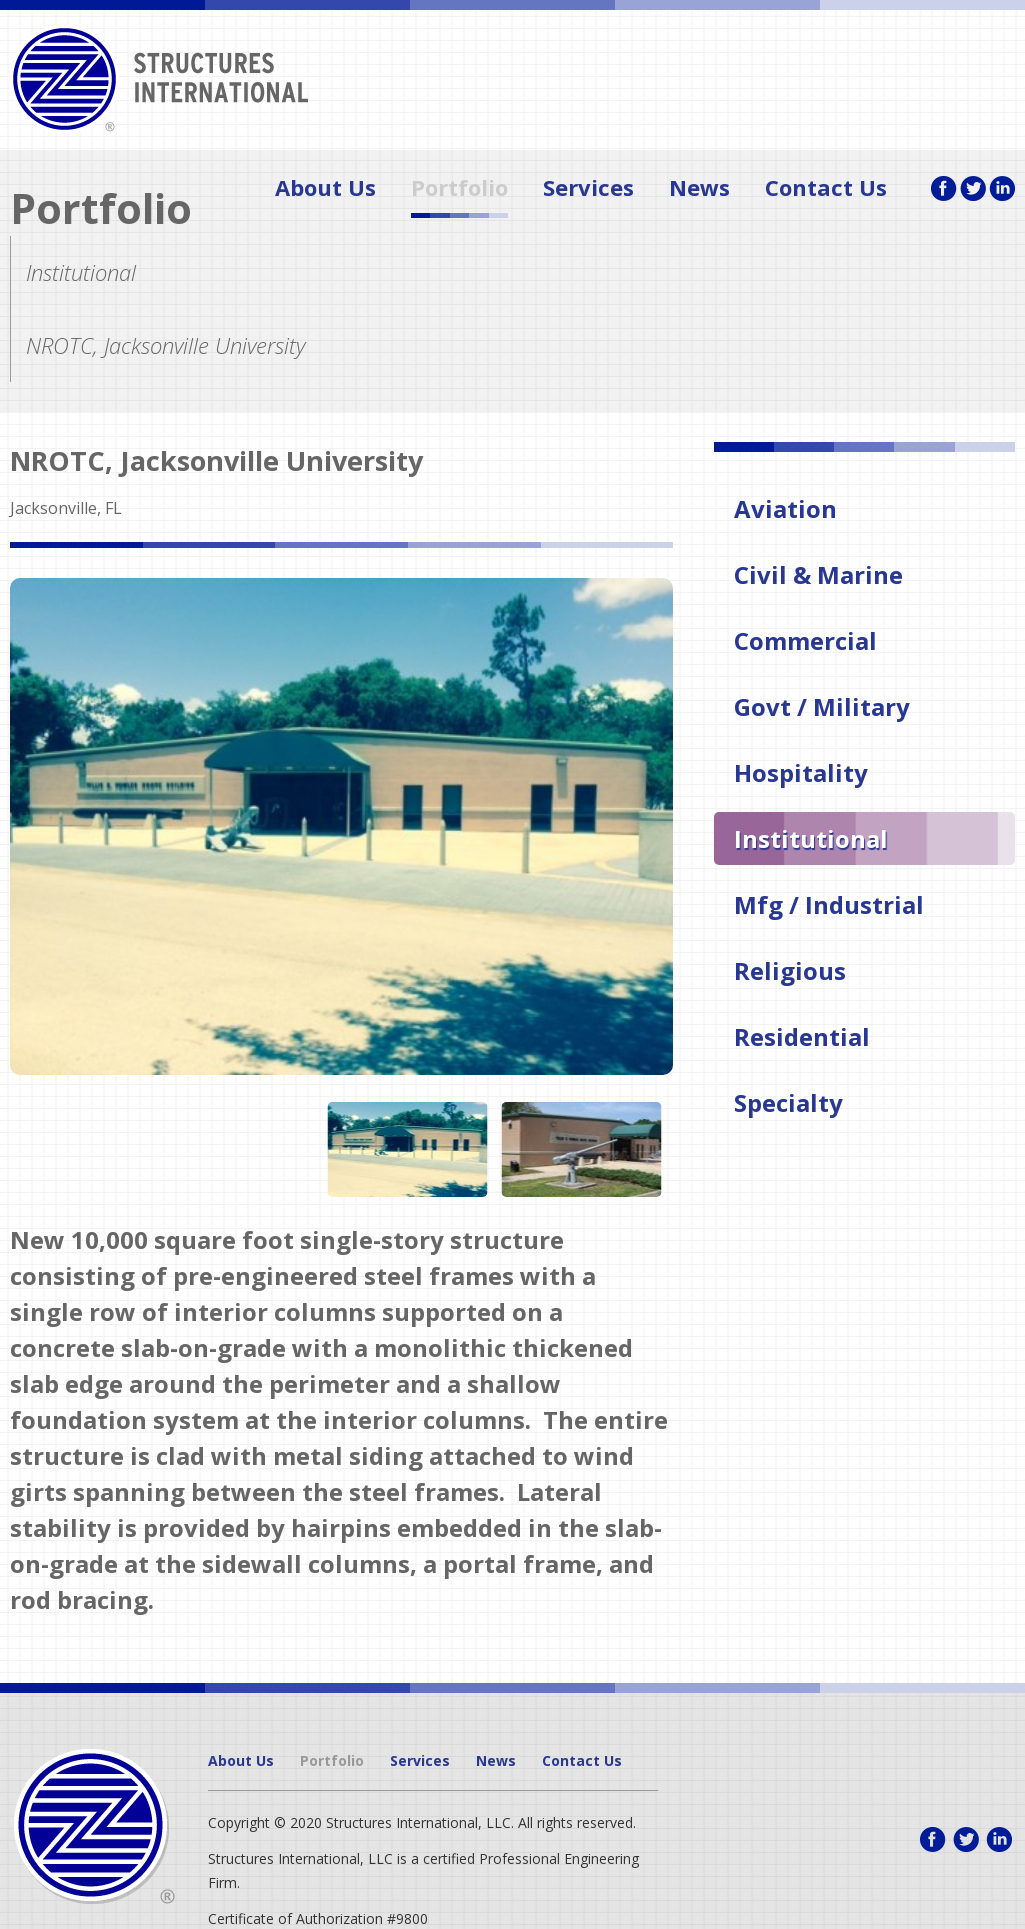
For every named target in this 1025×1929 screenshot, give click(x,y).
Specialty (788, 1102)
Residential (802, 1036)
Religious (790, 970)
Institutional (811, 838)
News (699, 190)
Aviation (785, 508)
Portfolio (459, 190)
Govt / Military (822, 706)
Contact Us (826, 190)
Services (588, 190)
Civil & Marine (818, 574)
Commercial (805, 640)
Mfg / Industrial (829, 904)
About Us (325, 190)
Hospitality (801, 772)
